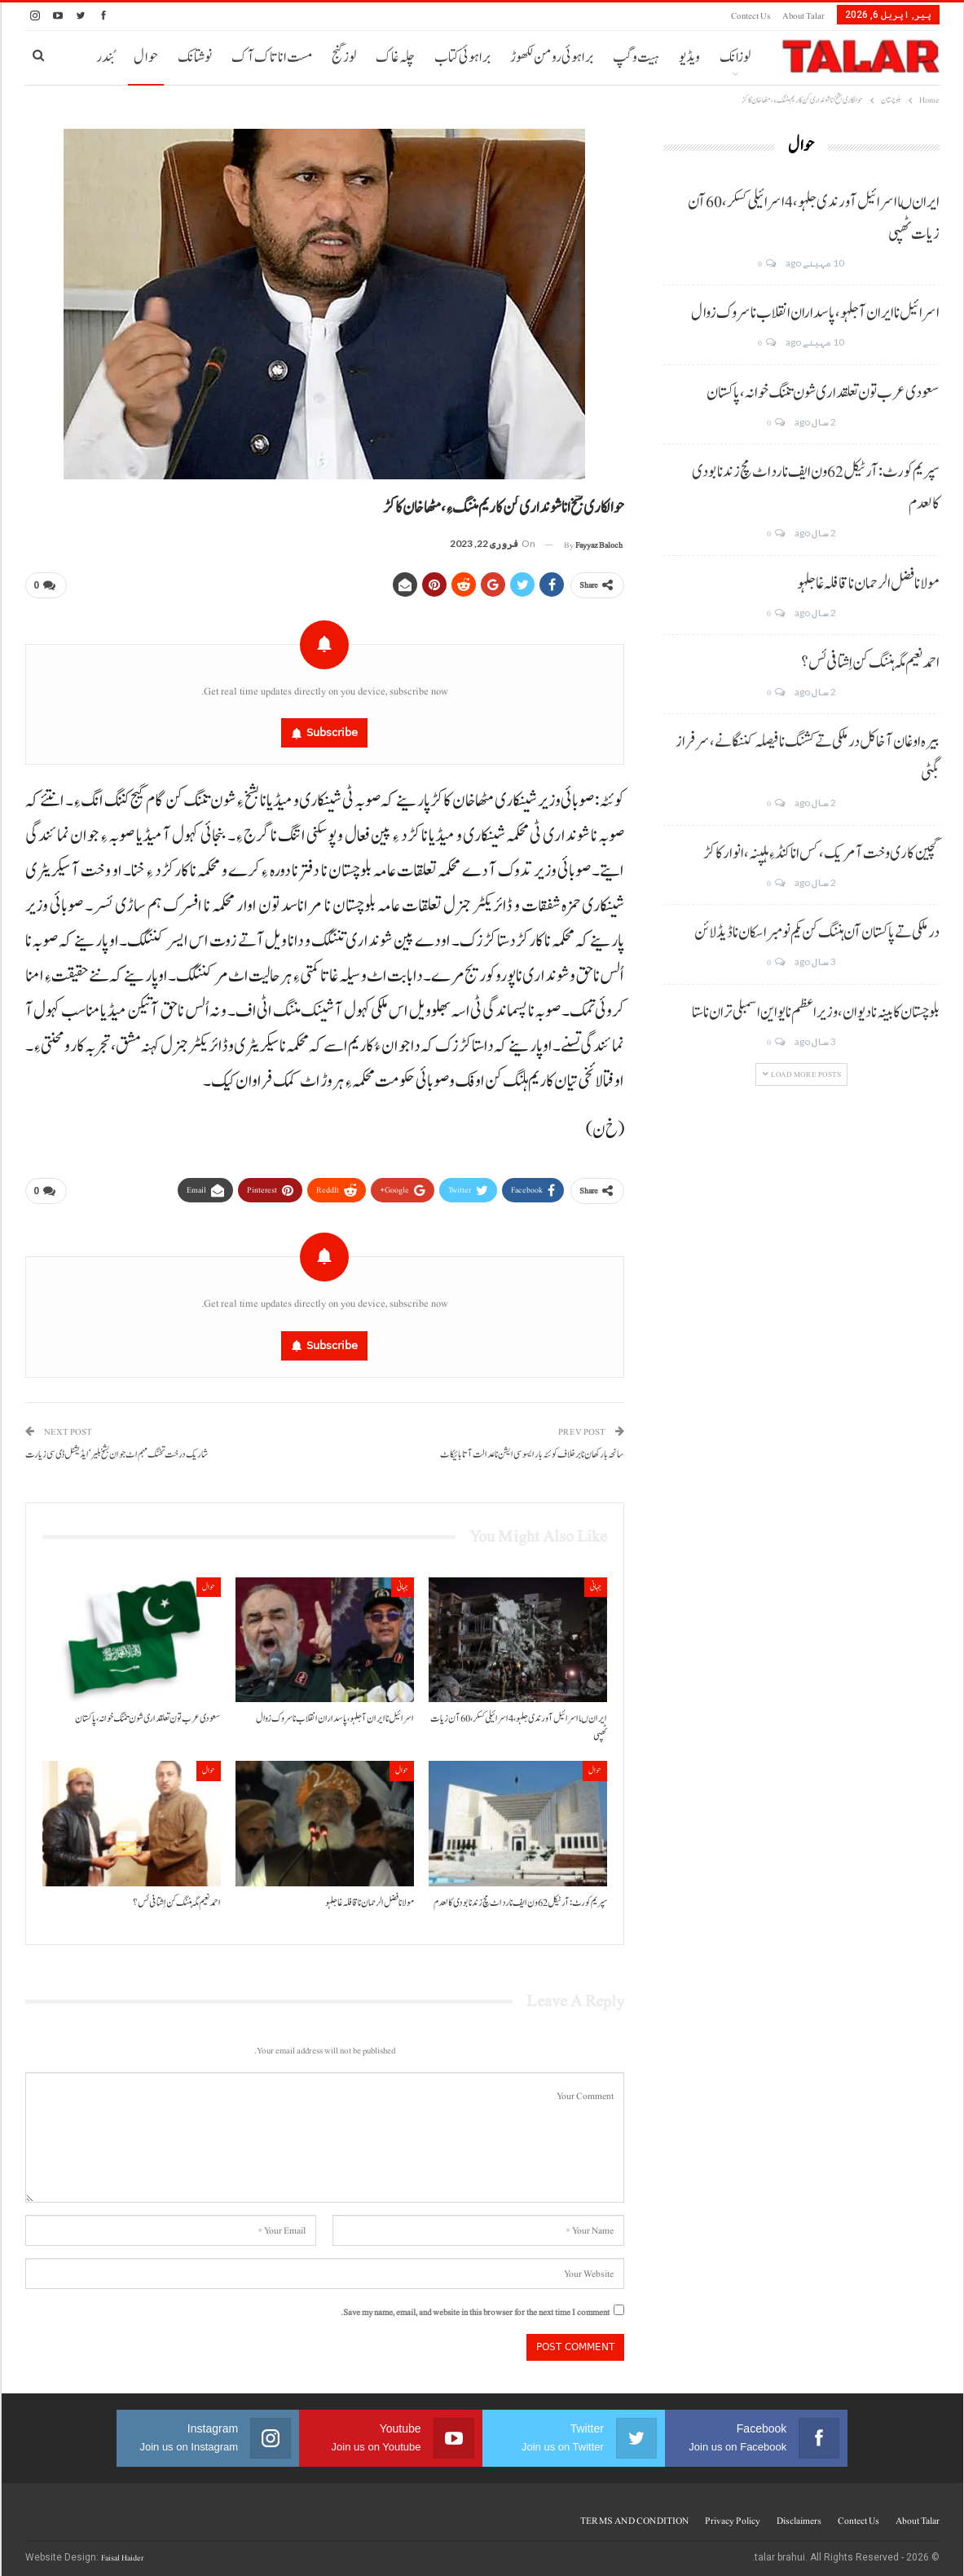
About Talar (803, 16)
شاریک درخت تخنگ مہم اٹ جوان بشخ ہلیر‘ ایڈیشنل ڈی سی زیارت (116, 1448)
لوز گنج (344, 57)
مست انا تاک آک (271, 57)
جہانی (595, 1580)
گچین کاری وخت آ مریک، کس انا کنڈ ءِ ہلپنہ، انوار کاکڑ (821, 853)
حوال (146, 57)
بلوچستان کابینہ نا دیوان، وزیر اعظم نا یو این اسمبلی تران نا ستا (816, 1012)
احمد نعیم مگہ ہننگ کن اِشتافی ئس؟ (870, 663)
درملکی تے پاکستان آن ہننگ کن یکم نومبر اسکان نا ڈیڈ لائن (817, 932)
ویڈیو (689, 57)
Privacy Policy (732, 2514)
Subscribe (332, 729)
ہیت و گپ (636, 57)
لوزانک (735, 57)
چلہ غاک (395, 57)
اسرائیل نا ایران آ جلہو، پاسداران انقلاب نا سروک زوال (815, 313)
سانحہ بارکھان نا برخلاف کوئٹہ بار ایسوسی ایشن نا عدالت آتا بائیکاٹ (532, 1448)
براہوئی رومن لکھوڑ (551, 57)
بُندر (105, 57)
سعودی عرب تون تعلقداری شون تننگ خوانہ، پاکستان (823, 393)
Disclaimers (799, 2514)
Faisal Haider (122, 2551)
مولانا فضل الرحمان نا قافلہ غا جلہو (868, 584)
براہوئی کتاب (462, 57)
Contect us (750, 16)
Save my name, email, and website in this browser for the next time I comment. (475, 2306)
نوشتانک (195, 57)
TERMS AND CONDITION (634, 2514)
